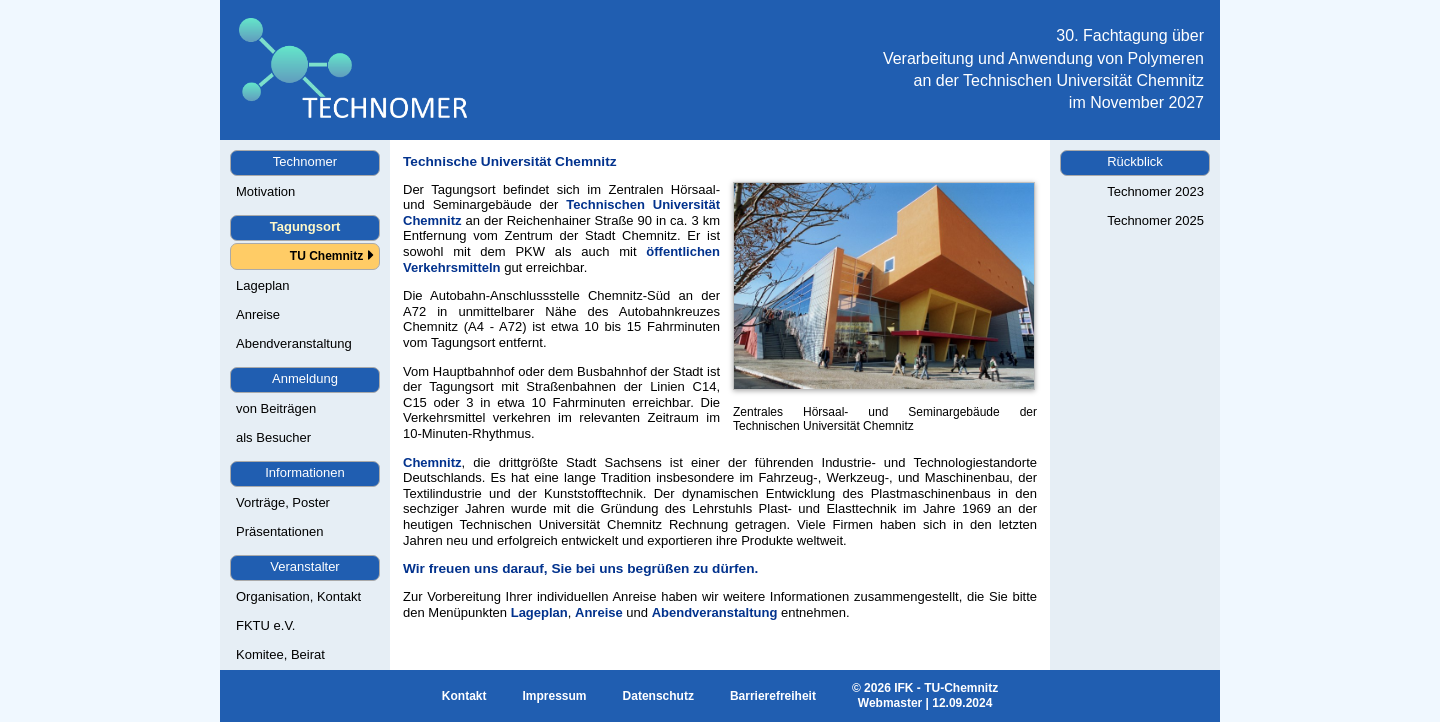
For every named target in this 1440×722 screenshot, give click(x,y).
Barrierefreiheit (773, 696)
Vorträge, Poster (283, 502)
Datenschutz (658, 696)
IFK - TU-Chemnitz (946, 688)
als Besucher (273, 437)
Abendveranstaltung (294, 343)
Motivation (265, 191)
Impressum (555, 696)
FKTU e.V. (265, 625)
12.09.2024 (962, 703)
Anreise (258, 314)
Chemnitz (432, 462)
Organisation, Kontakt (298, 596)
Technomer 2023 (1155, 191)
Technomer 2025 (1155, 220)
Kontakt (464, 696)
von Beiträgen (276, 408)
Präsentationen (279, 531)
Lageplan (263, 285)
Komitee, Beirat (280, 654)
